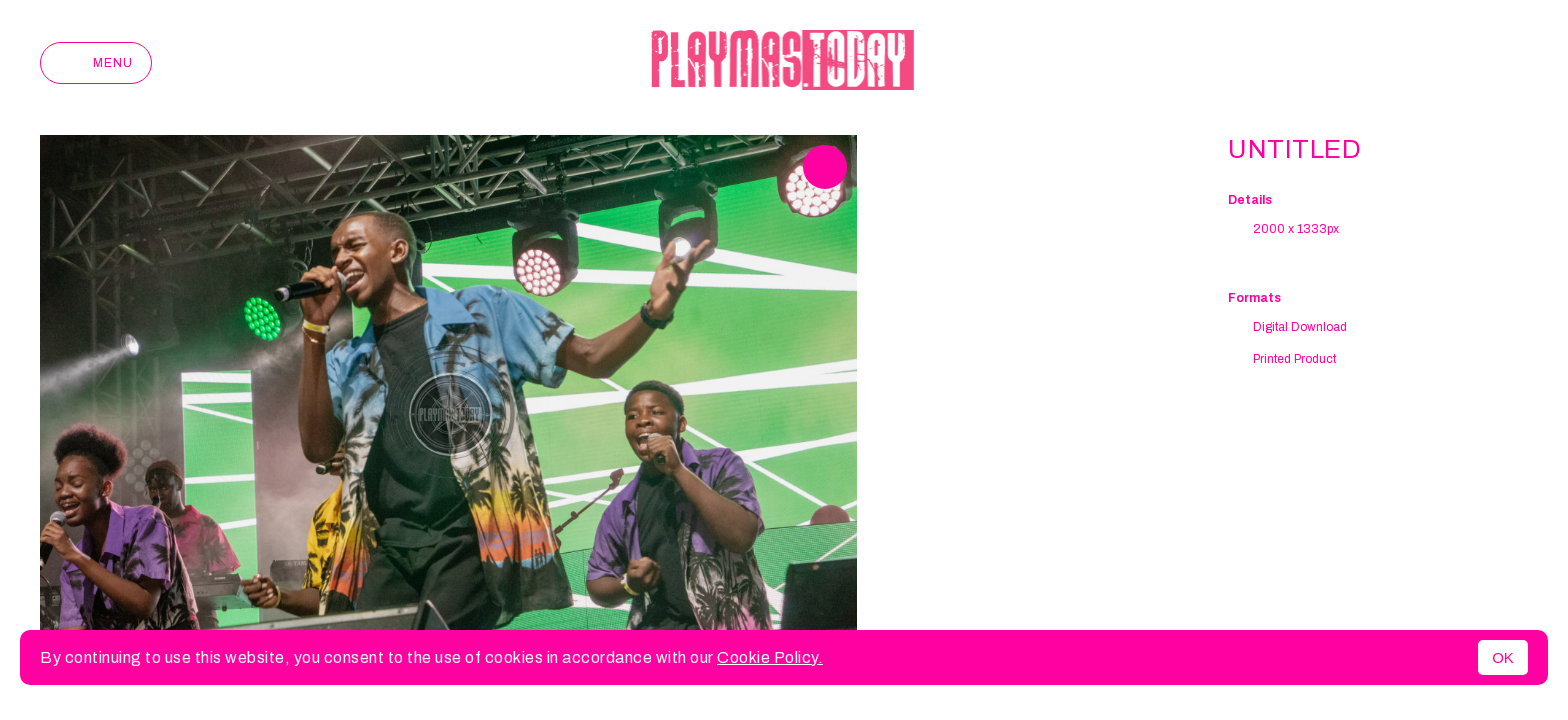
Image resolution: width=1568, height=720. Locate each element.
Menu (96, 63)
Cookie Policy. (770, 657)
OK (1503, 657)
